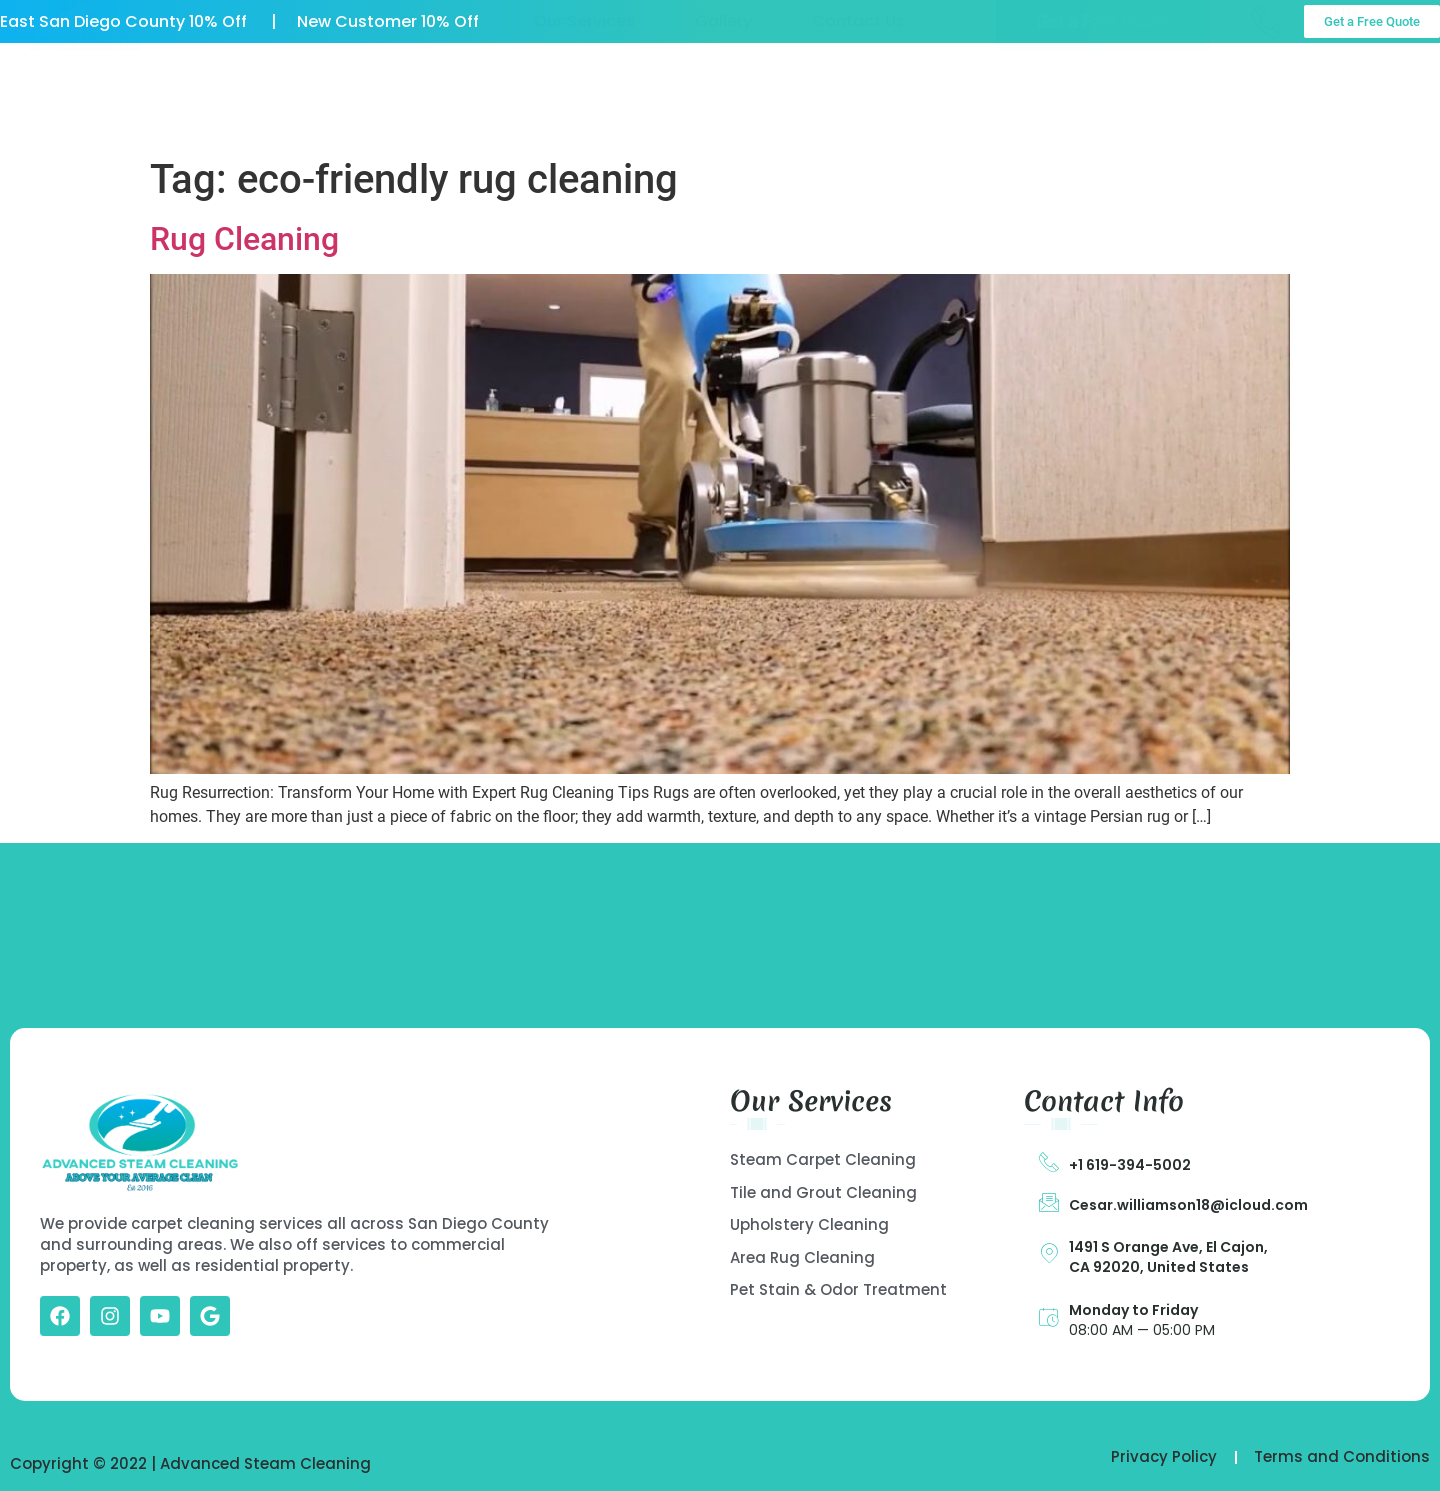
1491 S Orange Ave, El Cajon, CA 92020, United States (1168, 1257)
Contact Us (858, 97)
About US (436, 97)
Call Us (1333, 89)
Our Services (584, 97)
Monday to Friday (1133, 1310)
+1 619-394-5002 (1130, 1165)
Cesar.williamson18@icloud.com (1188, 1205)
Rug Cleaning (244, 239)
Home (315, 97)
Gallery (723, 97)
